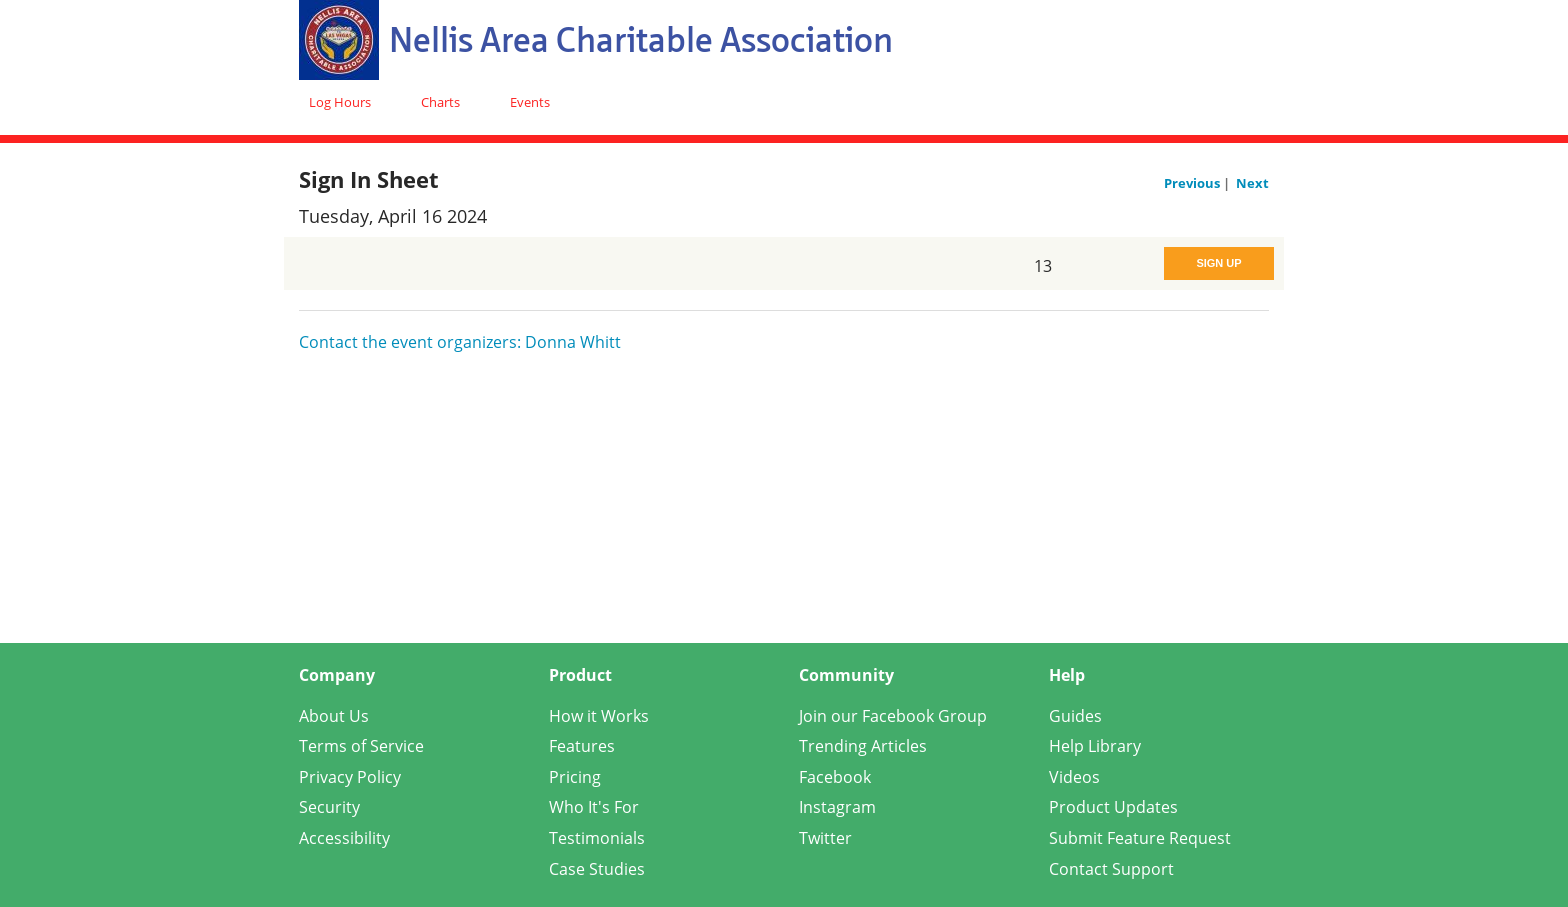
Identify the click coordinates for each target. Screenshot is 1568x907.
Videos (1074, 777)
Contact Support (1111, 869)
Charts (440, 102)
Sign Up (1218, 263)
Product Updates (1113, 807)
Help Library (1095, 746)
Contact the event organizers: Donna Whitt (460, 342)
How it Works (599, 716)
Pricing (575, 777)
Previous (1193, 183)
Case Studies (597, 869)
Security (329, 807)
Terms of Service (361, 746)
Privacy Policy (350, 777)
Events (530, 102)
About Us (334, 716)
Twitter (825, 838)
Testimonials (597, 838)
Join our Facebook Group (893, 716)
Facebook (835, 777)
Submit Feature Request (1140, 838)
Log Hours (340, 102)
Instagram (837, 807)
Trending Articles (863, 746)
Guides (1075, 716)
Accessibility (344, 838)
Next (1252, 183)
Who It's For (594, 807)
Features (582, 746)
